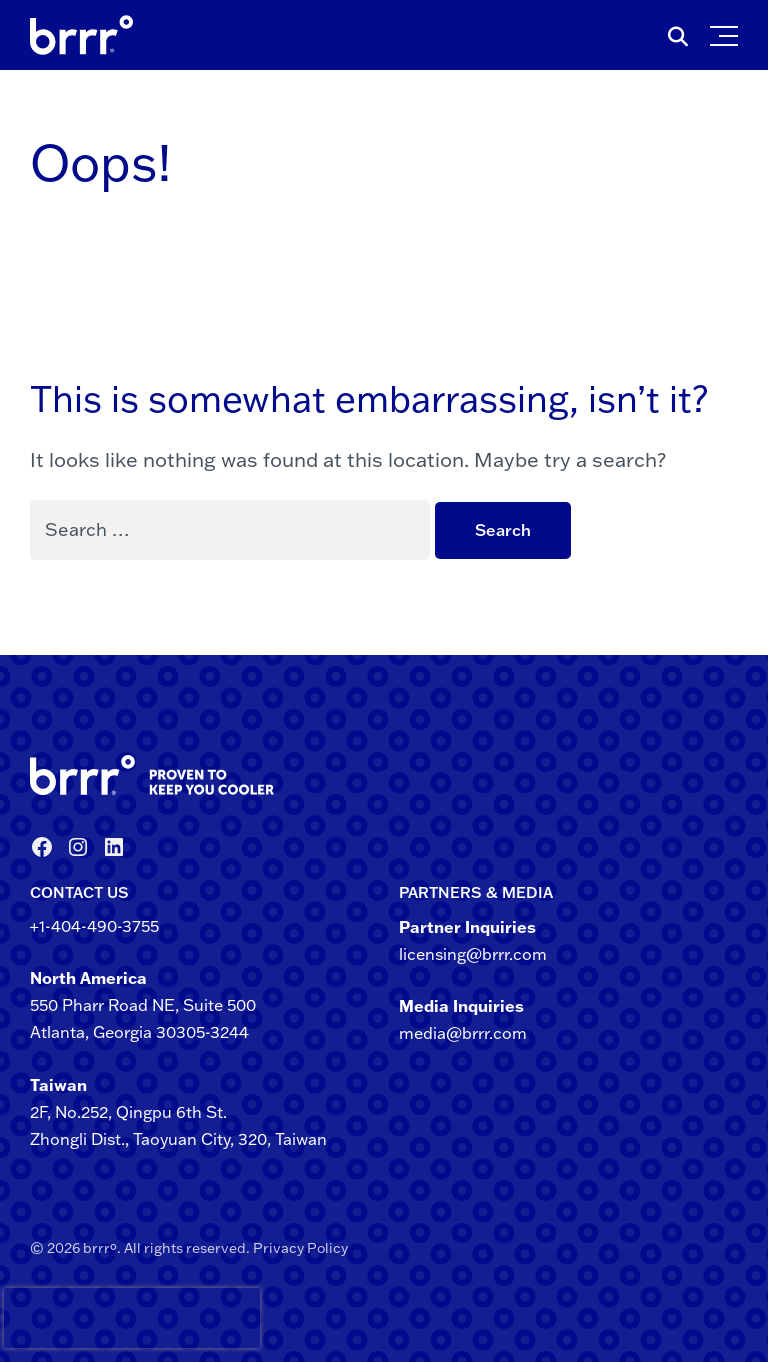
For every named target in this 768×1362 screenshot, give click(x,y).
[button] (728, 31)
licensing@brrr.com (473, 954)
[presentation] (39, 1318)
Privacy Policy (300, 1248)
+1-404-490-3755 (94, 926)
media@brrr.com (463, 1033)
